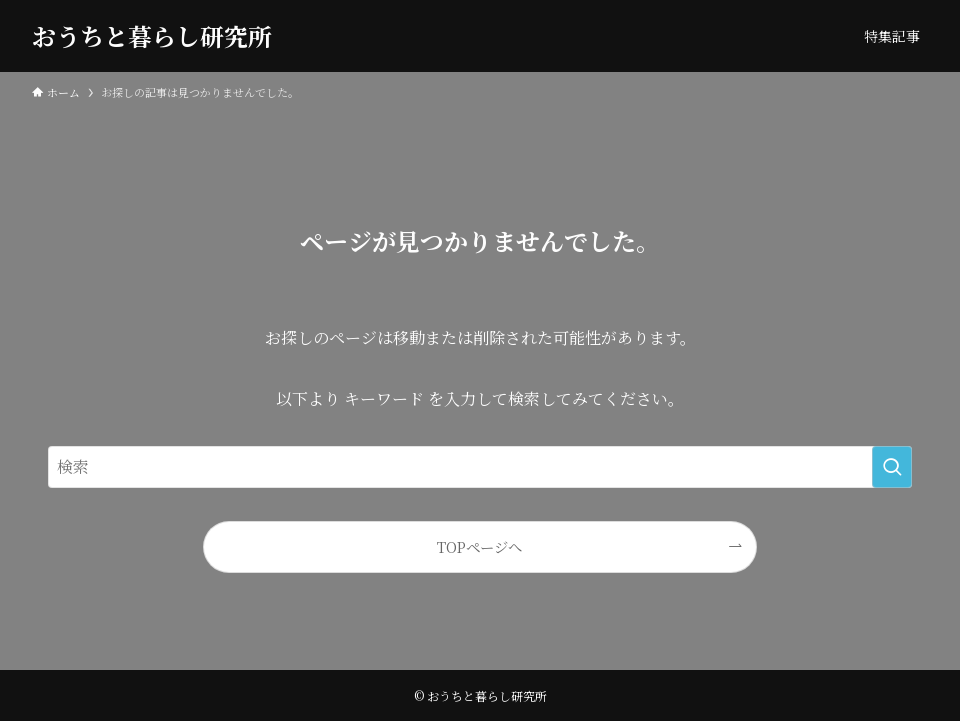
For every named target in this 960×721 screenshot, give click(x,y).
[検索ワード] (480, 467)
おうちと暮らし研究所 (152, 36)
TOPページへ (479, 546)
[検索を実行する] (892, 467)
